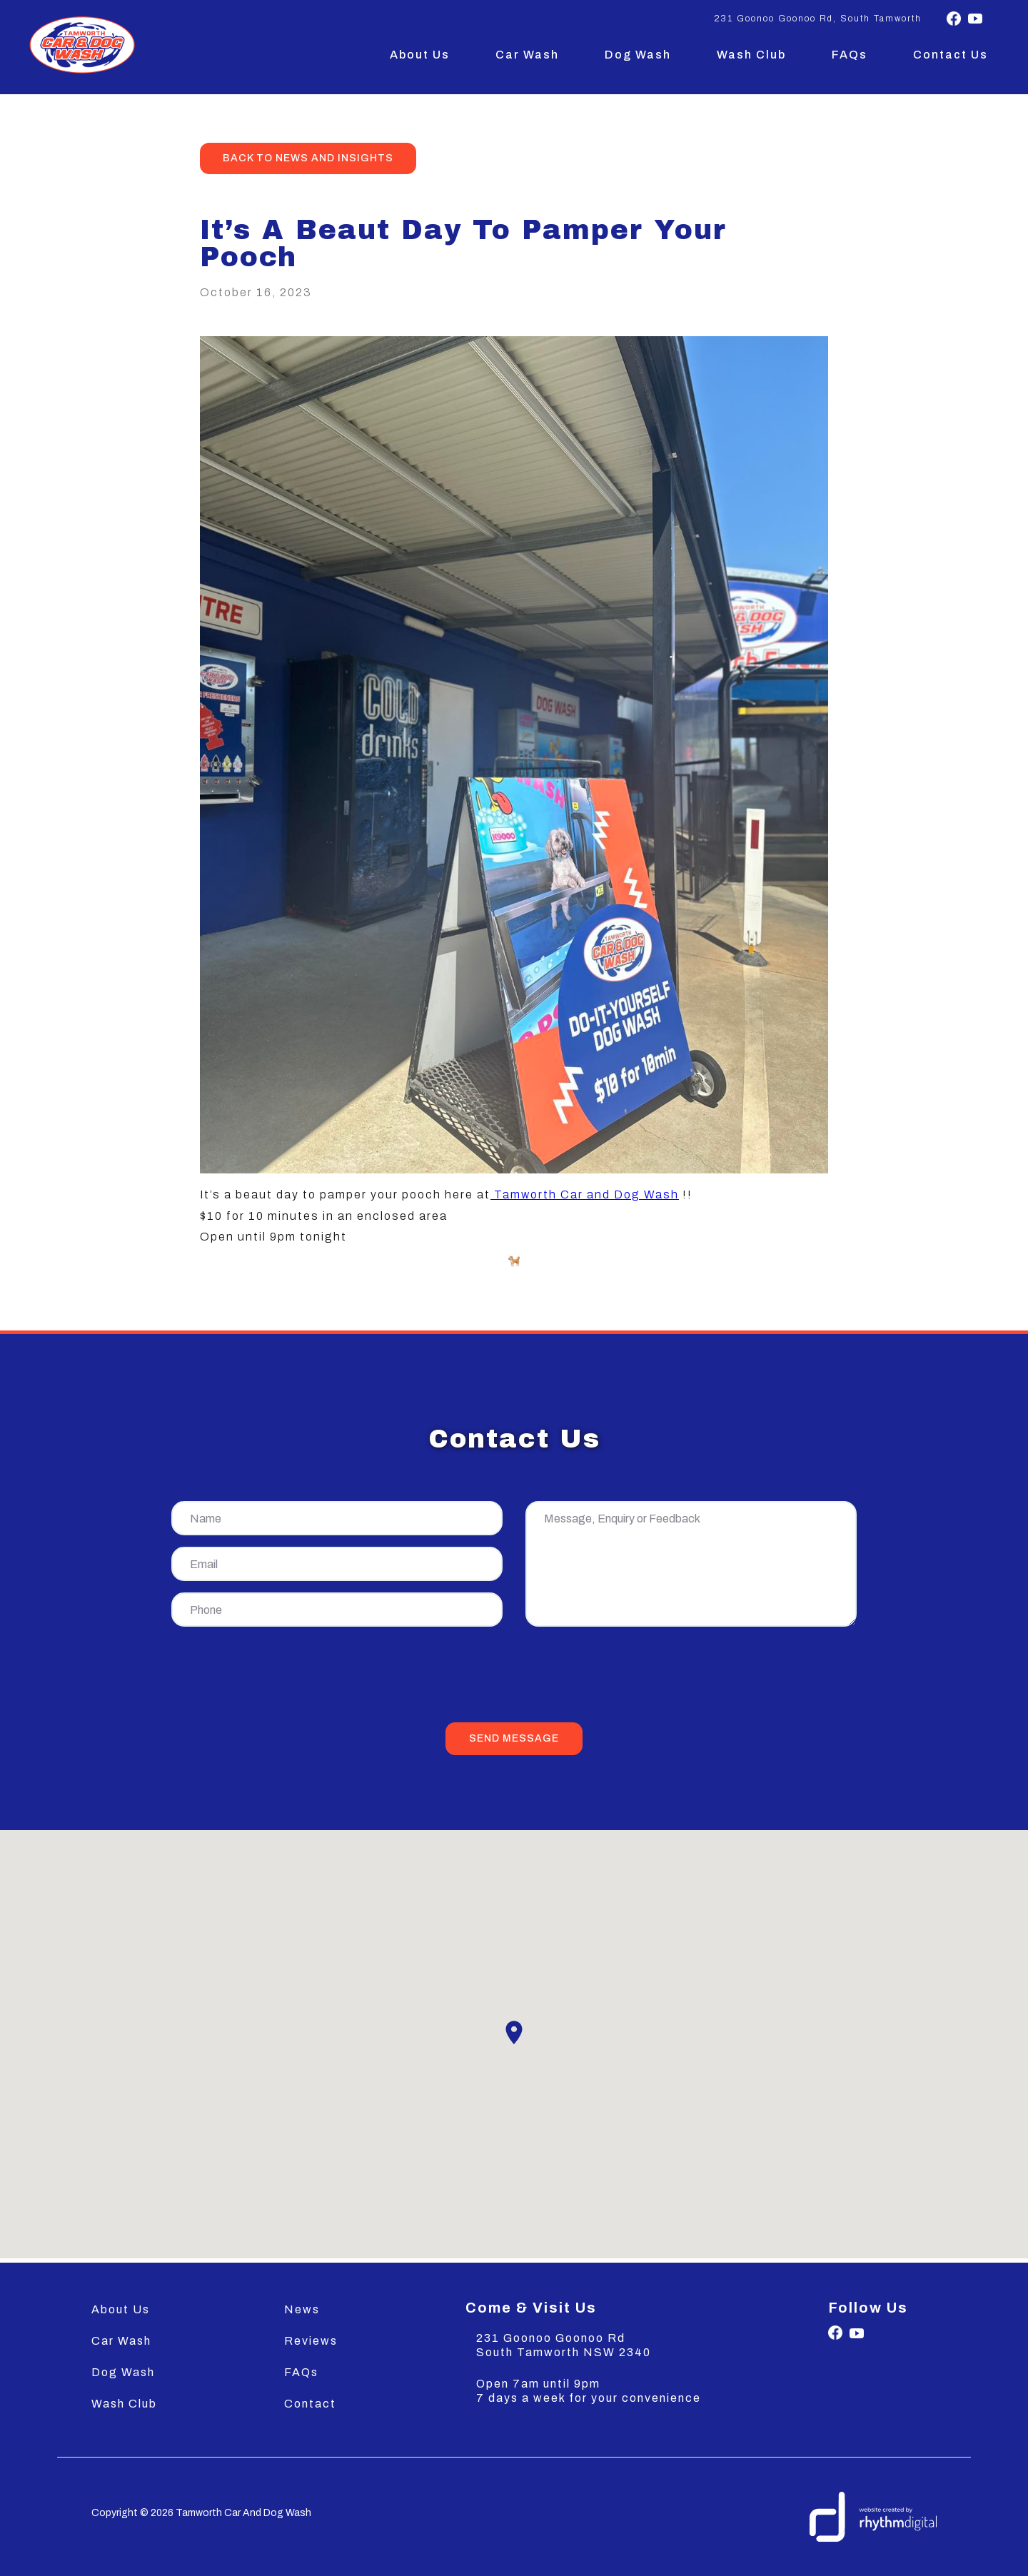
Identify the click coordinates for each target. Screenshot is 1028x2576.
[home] (82, 45)
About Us (420, 55)
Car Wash (527, 55)
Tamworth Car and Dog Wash (584, 1194)
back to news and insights (308, 158)
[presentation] (514, 1677)
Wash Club (751, 55)
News (302, 2309)
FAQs (849, 55)
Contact (310, 2404)
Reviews (311, 2341)
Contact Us (950, 55)
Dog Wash (638, 55)
